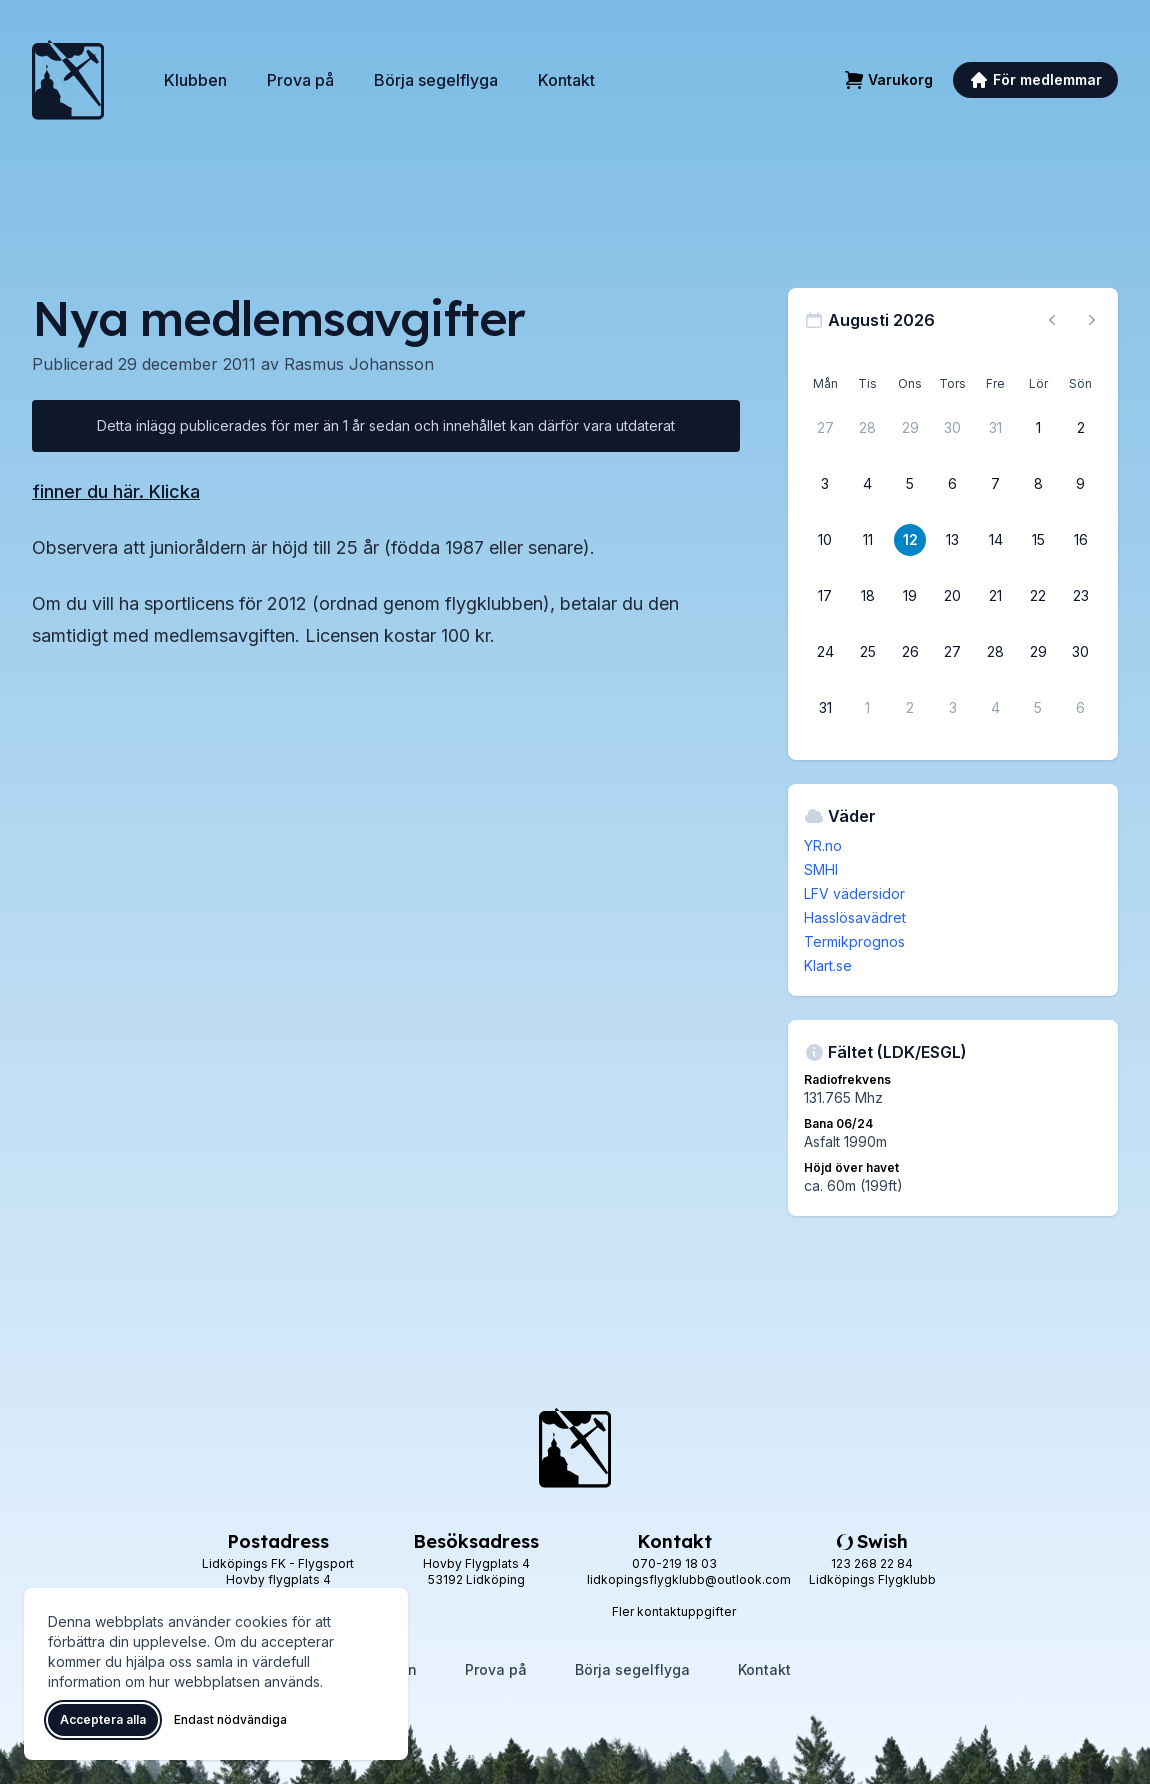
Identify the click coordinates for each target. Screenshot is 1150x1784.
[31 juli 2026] (996, 428)
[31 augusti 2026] (825, 708)
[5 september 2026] (1038, 708)
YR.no (823, 845)
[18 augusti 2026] (868, 596)
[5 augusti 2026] (910, 484)
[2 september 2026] (910, 708)
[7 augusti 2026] (996, 484)
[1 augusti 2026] (1038, 428)
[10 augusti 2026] (825, 540)
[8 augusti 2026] (1038, 484)
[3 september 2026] (953, 708)
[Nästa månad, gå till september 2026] (1092, 320)
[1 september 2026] (868, 708)
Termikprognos (854, 941)
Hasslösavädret (855, 917)
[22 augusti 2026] (1038, 596)
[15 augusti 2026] (1038, 540)
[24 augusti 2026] (825, 652)
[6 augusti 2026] (953, 484)
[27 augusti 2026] (953, 652)
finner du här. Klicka (116, 491)
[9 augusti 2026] (1081, 484)
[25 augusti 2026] (868, 652)
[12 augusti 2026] (910, 540)
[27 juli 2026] (825, 428)
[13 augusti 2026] (953, 540)
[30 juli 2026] (953, 428)
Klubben (195, 80)
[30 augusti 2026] (1081, 652)
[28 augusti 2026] (996, 652)
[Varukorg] (888, 80)
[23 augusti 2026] (1081, 596)
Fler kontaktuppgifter (674, 1611)
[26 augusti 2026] (910, 652)
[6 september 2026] (1081, 708)
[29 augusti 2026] (1038, 652)
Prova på (300, 80)
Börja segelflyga (436, 80)
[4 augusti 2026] (868, 484)
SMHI (821, 869)
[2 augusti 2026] (1081, 428)
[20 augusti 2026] (953, 596)
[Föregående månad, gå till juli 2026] (1052, 320)
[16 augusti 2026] (1081, 540)
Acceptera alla (103, 1719)
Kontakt (566, 80)
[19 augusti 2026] (910, 596)
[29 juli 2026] (910, 428)
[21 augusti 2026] (996, 596)
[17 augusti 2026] (825, 596)
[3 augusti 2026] (825, 484)
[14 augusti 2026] (996, 540)
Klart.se (828, 965)
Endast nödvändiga (230, 1719)
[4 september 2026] (996, 708)
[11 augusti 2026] (868, 540)
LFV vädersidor (854, 893)
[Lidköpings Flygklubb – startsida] (68, 80)
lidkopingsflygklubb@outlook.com (689, 1579)
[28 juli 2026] (868, 428)
